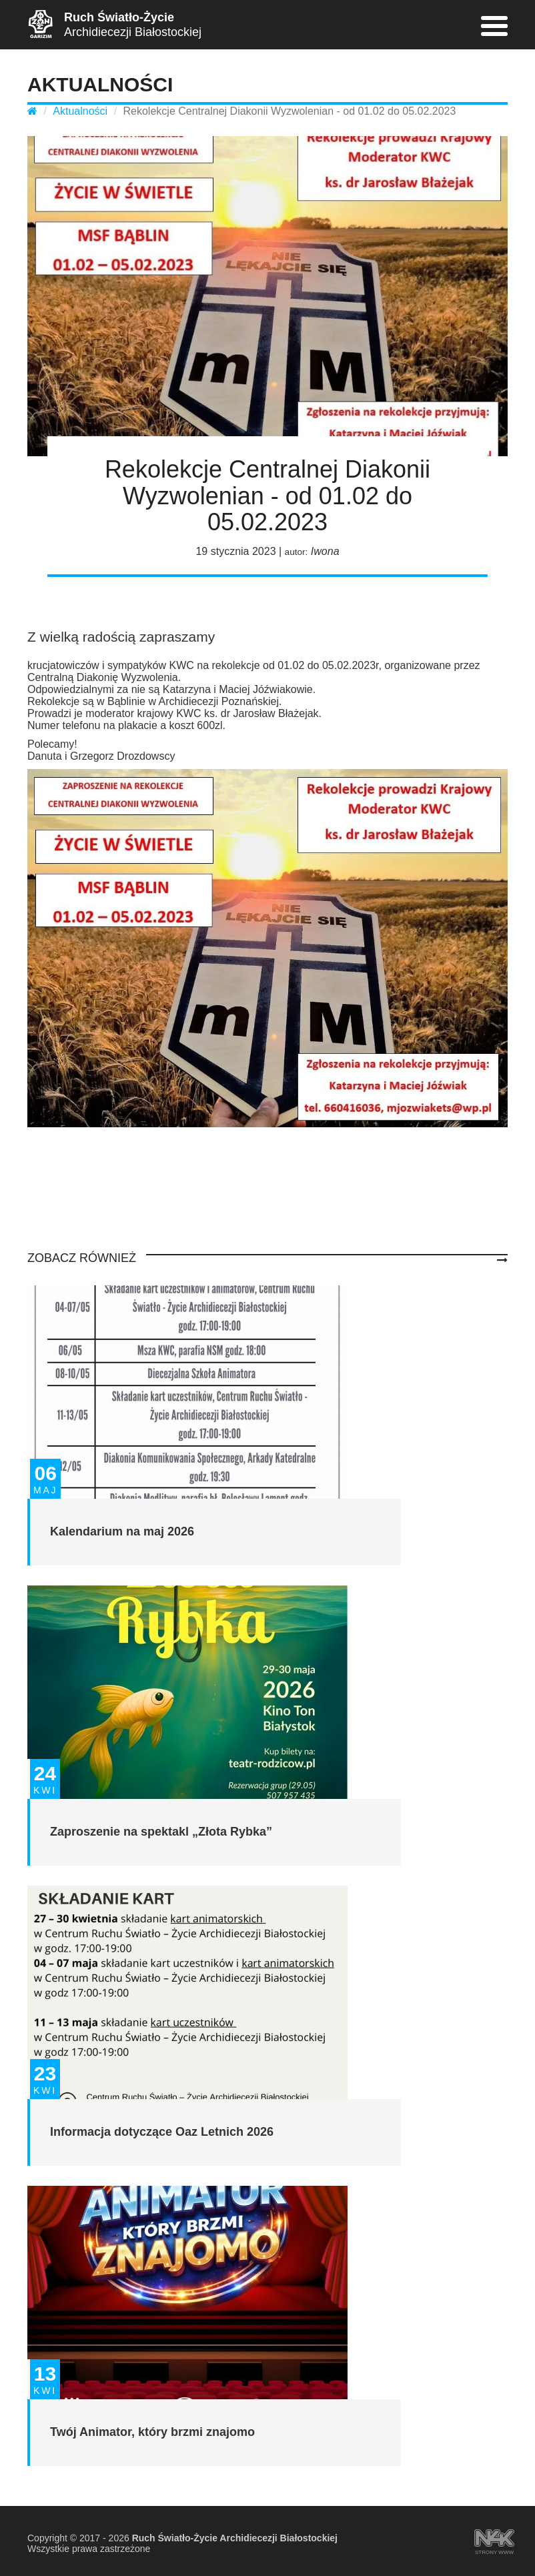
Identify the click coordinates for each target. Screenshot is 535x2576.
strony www (494, 2539)
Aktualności (80, 111)
